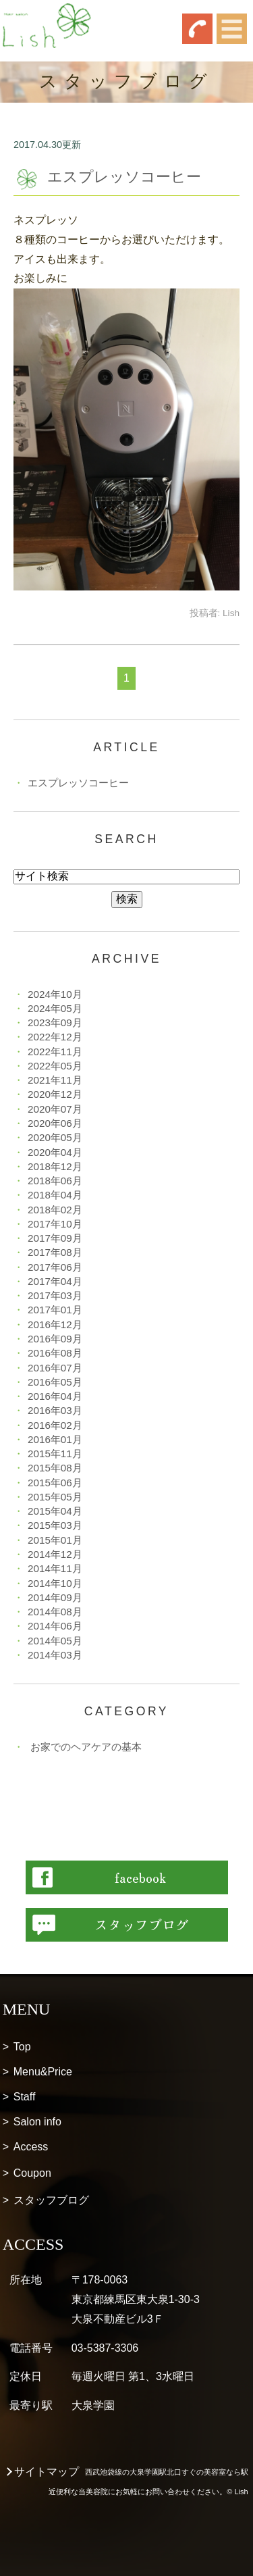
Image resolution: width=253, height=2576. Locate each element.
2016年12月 (55, 1324)
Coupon (32, 2173)
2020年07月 (55, 1109)
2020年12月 (55, 1094)
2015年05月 (55, 1496)
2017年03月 (55, 1295)
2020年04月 (55, 1152)
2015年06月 (55, 1482)
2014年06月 (55, 1626)
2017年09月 (55, 1238)
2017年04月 (55, 1281)
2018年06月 (55, 1180)
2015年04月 (55, 1511)
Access (31, 2146)
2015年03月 (55, 1525)
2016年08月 (55, 1353)
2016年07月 (55, 1367)
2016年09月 (55, 1338)
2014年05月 (55, 1640)
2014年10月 (55, 1583)
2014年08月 (55, 1611)
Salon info (37, 2121)
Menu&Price (42, 2071)
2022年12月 (55, 1036)
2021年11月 (55, 1080)
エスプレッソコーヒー (124, 176)
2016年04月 (55, 1396)
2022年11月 (55, 1051)
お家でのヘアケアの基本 (86, 1746)
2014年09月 (55, 1597)
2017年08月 (55, 1252)
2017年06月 (55, 1267)
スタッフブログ (51, 2200)
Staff (24, 2096)
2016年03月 (55, 1410)
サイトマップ (46, 2471)
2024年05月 (55, 1008)
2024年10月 (55, 994)
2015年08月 (55, 1467)
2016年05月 (55, 1382)
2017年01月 (55, 1309)
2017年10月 (55, 1224)
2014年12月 (55, 1554)
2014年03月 (55, 1655)
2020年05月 (55, 1137)
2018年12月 (55, 1166)
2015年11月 (55, 1453)
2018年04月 (55, 1195)
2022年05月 (55, 1065)
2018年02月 (55, 1209)
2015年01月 (55, 1540)
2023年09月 (55, 1022)
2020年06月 (55, 1123)
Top (22, 2046)
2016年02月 (55, 1425)
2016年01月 (55, 1439)
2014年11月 (55, 1568)
